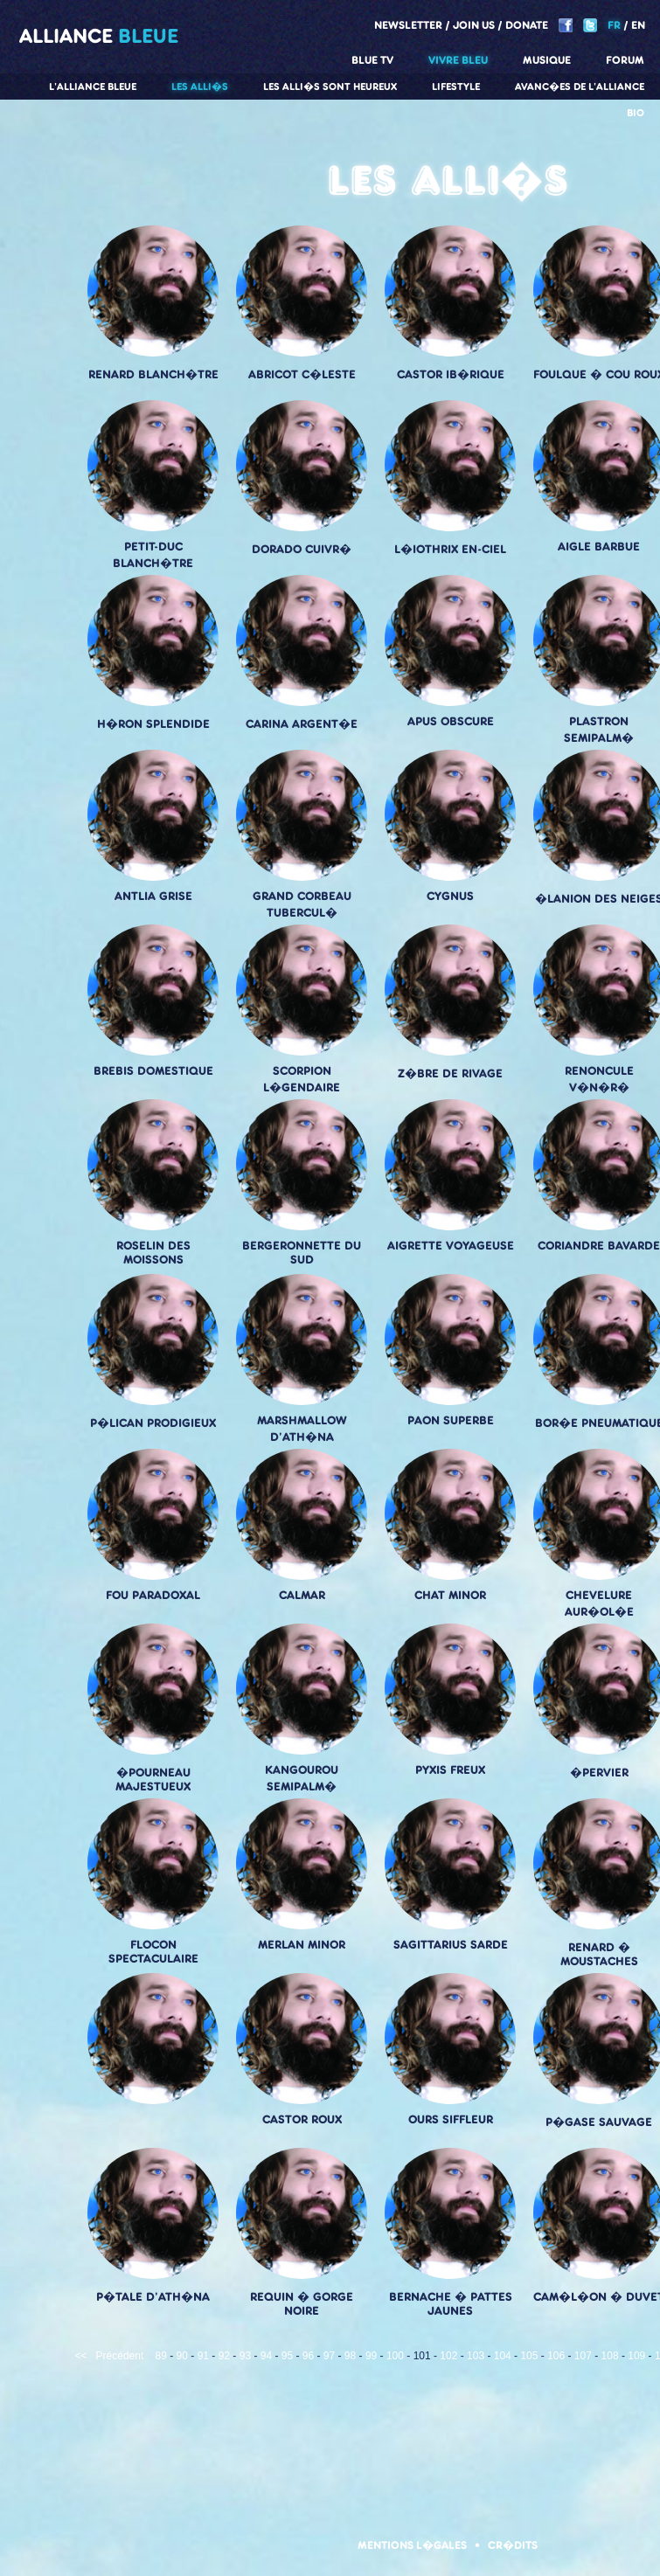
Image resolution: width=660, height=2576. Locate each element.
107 (583, 2356)
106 (556, 2356)
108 (610, 2356)
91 (203, 2356)
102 (448, 2356)
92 (224, 2356)
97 (329, 2356)
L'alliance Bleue (92, 86)
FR (614, 24)
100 (395, 2356)
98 (350, 2356)
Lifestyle (456, 86)
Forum (625, 59)
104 (502, 2356)
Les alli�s (199, 86)
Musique (547, 59)
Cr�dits (513, 2545)
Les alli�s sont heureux (330, 86)
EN (638, 24)
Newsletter (408, 24)
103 (475, 2356)
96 (308, 2356)
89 (161, 2356)
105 (529, 2356)
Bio (635, 113)
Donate (526, 24)
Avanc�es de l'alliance (579, 86)
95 (287, 2356)
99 (371, 2356)
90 (182, 2356)
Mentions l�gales (412, 2545)
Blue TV (372, 59)
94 (266, 2356)
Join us (474, 24)
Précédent (120, 2356)
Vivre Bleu (458, 59)
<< (81, 2356)
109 (636, 2356)
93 (245, 2356)
